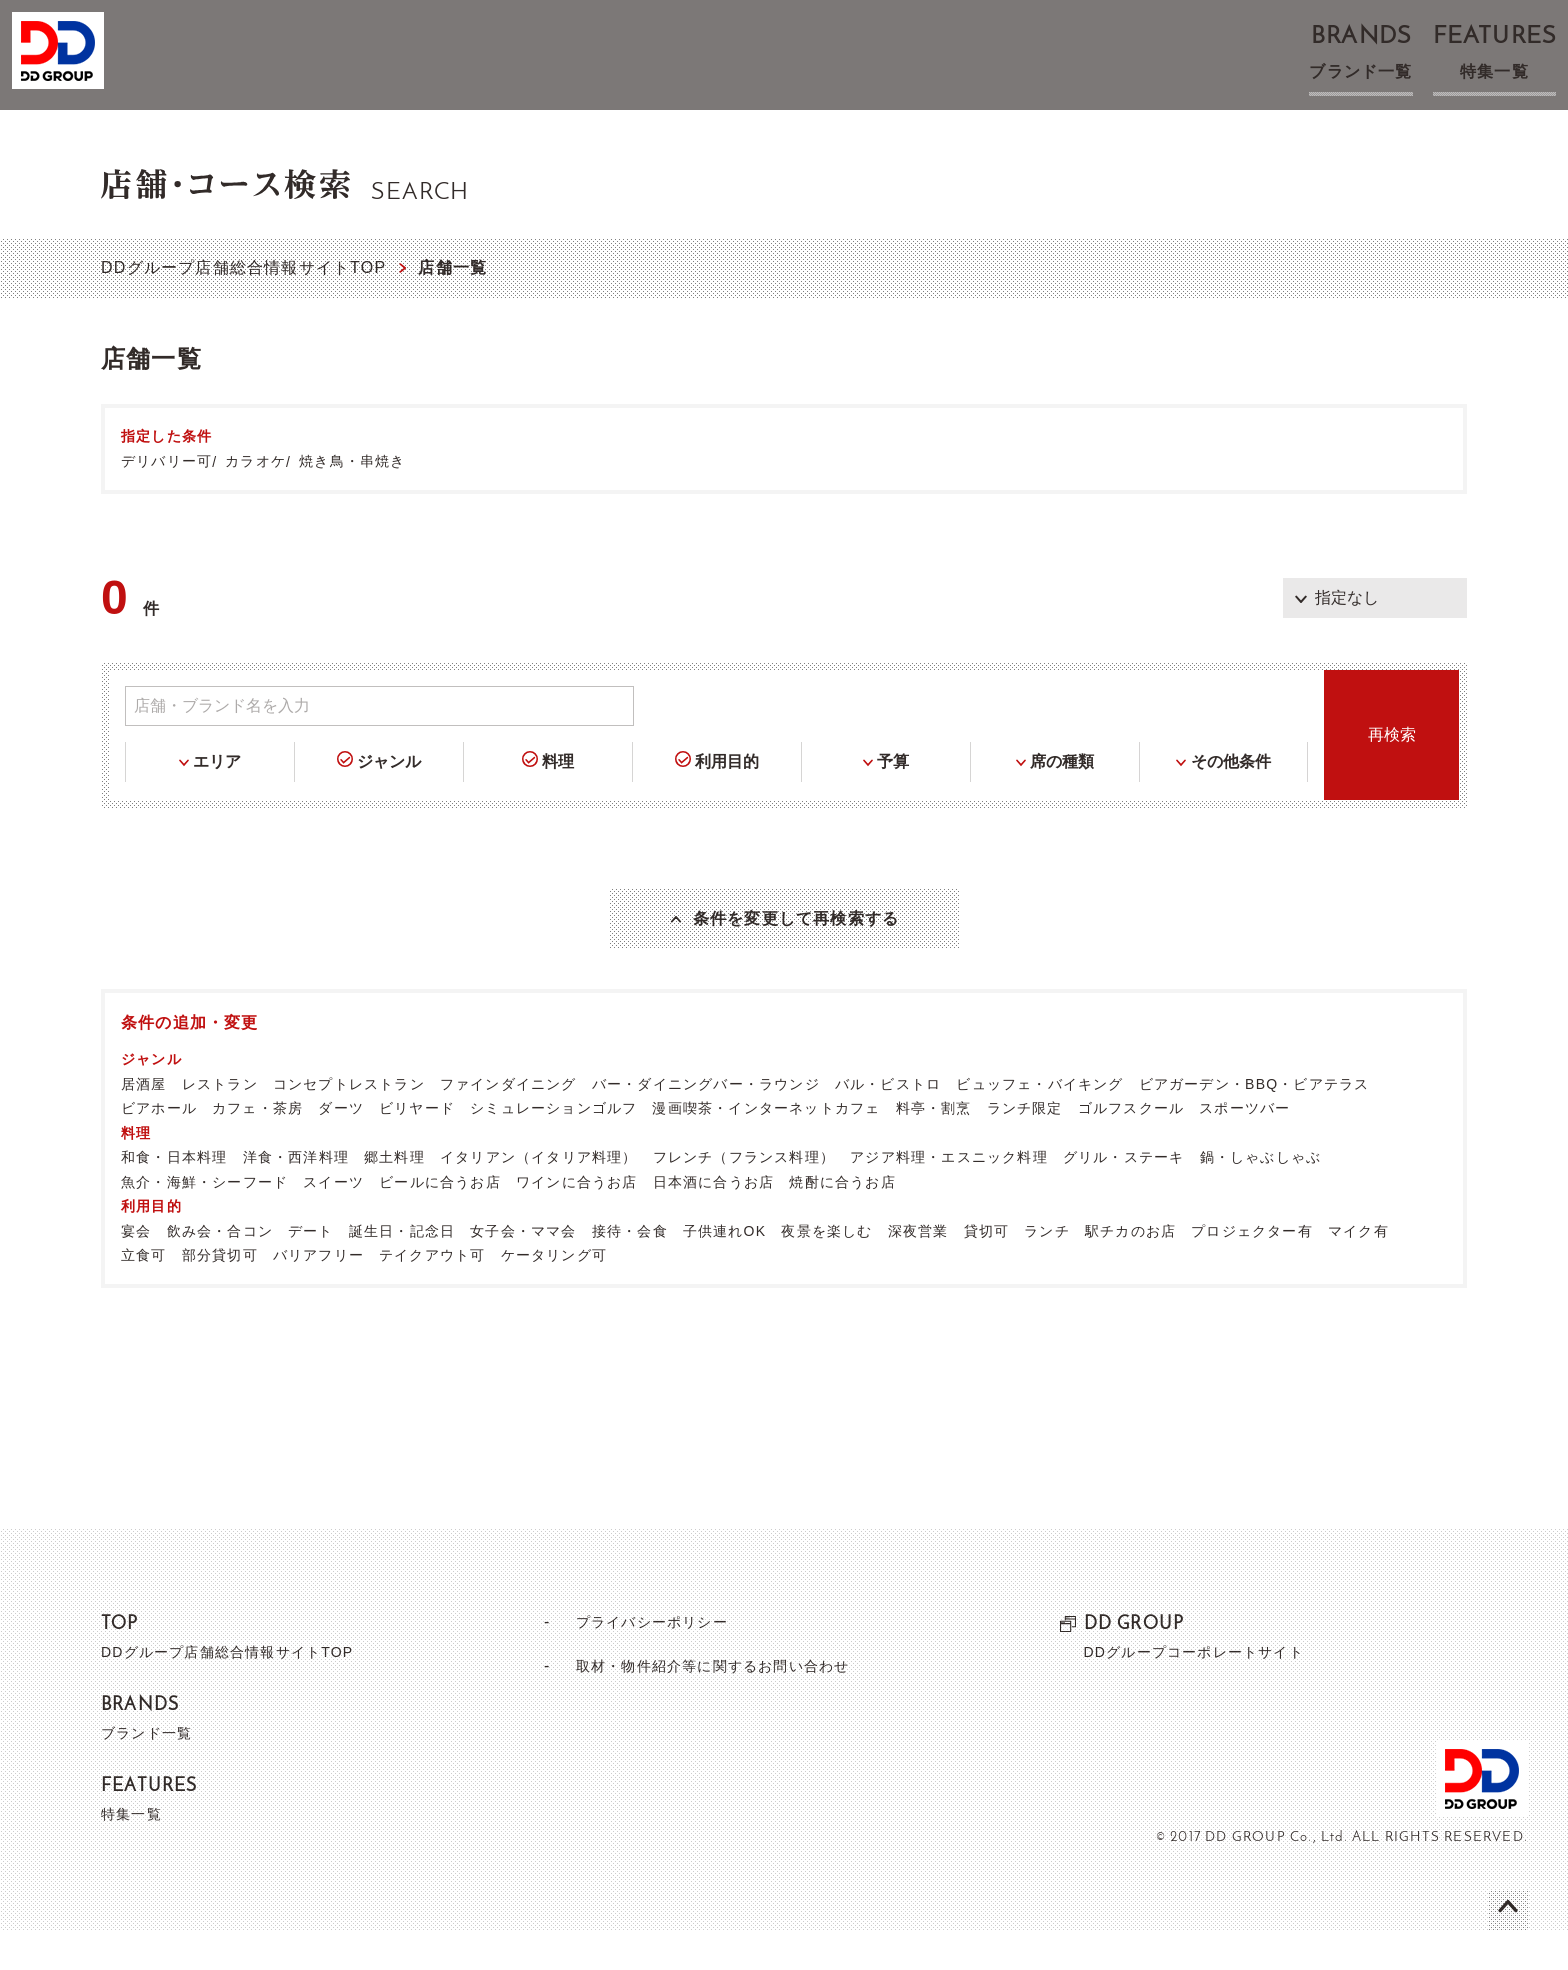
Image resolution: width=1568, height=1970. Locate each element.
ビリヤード (417, 1147)
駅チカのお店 (1130, 1270)
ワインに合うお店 (577, 1221)
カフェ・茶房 (257, 1147)
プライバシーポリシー (643, 1660)
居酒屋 (144, 1123)
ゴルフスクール (1131, 1147)
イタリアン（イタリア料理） (539, 1196)
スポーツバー (1244, 1147)
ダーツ (341, 1147)
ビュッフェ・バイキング (1039, 1123)
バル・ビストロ (888, 1123)
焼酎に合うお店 (842, 1221)
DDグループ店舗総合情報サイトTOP (243, 267)
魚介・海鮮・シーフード (204, 1221)
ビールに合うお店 (440, 1221)
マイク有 (1358, 1270)
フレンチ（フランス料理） (744, 1196)
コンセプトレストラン (349, 1123)
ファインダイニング (508, 1123)
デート (311, 1270)
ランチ (1047, 1270)
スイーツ (333, 1221)
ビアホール (159, 1147)
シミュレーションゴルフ (553, 1147)
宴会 (136, 1270)
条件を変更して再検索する (796, 938)
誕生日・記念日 (402, 1270)
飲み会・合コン (220, 1270)
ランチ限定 (1025, 1147)
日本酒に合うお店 (714, 1221)
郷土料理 (394, 1196)
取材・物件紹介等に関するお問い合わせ (712, 1704)
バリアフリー (318, 1294)
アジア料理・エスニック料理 (949, 1196)
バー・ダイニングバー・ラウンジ (706, 1123)
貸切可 (987, 1270)
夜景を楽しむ (826, 1270)
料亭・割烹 (934, 1147)
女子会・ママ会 (523, 1270)
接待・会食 (630, 1270)
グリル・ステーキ (1124, 1196)
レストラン (220, 1123)
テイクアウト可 (432, 1294)
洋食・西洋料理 (296, 1196)
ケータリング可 (554, 1294)
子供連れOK (724, 1270)
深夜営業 (918, 1270)
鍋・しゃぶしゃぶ (1261, 1196)
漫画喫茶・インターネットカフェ (766, 1147)
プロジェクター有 (1252, 1270)
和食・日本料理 (174, 1196)
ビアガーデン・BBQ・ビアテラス (1254, 1123)
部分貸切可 (220, 1294)
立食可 (144, 1294)
